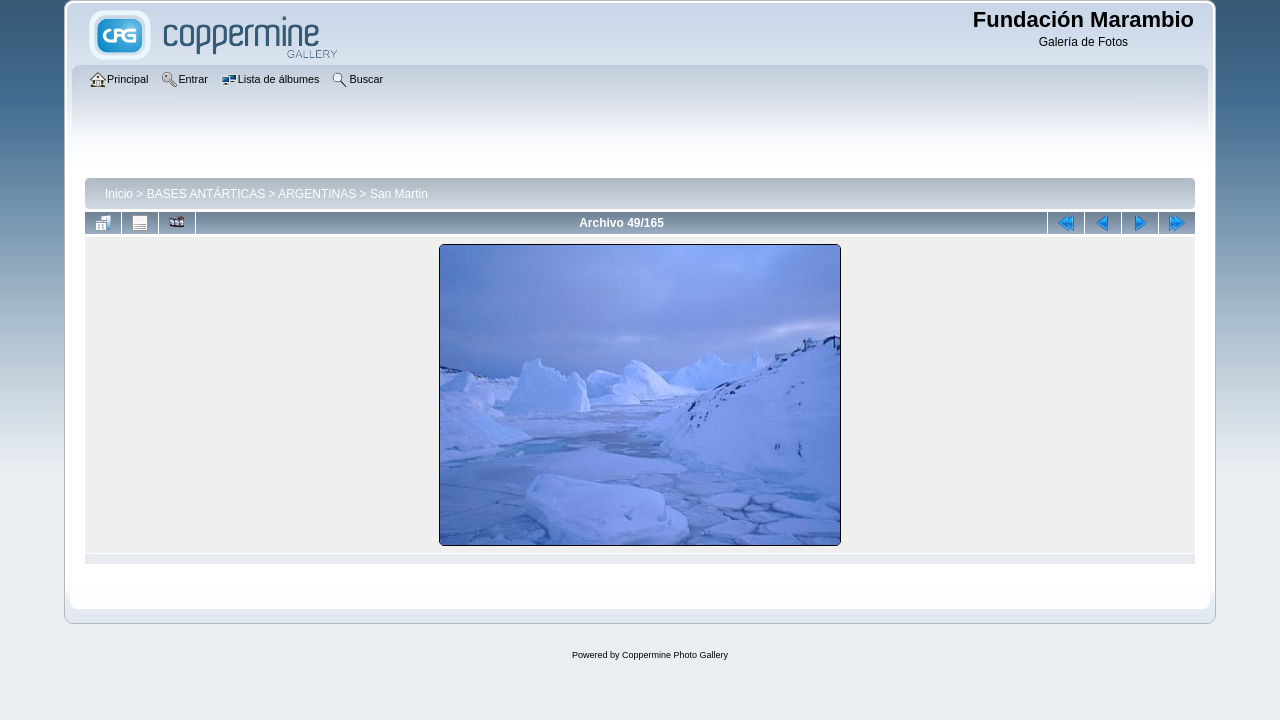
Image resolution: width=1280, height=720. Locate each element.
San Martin (399, 194)
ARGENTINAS (317, 194)
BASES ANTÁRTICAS (206, 194)
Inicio (119, 194)
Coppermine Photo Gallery (675, 655)
